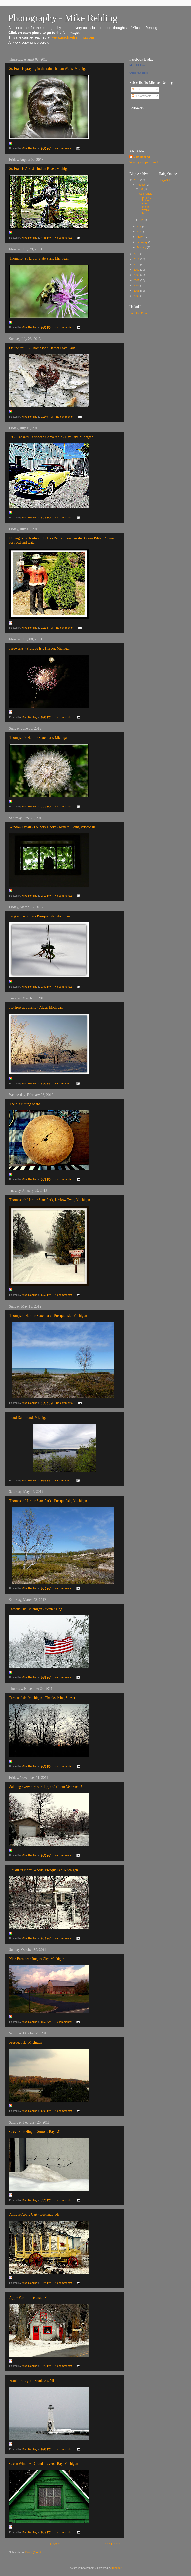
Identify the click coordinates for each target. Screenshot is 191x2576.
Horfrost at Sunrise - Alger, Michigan (36, 1007)
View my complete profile (144, 162)
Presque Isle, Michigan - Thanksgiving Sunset (42, 1698)
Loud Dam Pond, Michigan (28, 1418)
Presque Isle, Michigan (25, 2042)
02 (142, 219)
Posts (137, 89)
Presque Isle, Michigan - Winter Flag (35, 1609)
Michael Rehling (137, 65)
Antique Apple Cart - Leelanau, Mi (34, 2214)
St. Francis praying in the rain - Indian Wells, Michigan (48, 69)
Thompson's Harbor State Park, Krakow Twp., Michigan (49, 1200)
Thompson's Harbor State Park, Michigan (39, 258)
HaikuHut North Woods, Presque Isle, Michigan (43, 1870)
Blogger (116, 2567)
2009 (137, 269)
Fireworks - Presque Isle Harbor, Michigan (39, 648)
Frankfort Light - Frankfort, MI (31, 2381)
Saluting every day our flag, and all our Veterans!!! (45, 1787)
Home (55, 2544)
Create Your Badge (138, 73)
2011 (137, 259)
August (141, 184)
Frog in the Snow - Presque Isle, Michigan (39, 916)
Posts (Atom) (33, 2552)
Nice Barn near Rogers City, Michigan (36, 1959)
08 (142, 189)
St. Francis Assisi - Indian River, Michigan (39, 169)
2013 (137, 180)
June (140, 231)
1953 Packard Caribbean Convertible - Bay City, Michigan (51, 437)
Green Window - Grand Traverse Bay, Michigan (43, 2464)
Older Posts (110, 2544)
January (142, 247)
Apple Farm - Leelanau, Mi (28, 2298)
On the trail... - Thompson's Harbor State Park (42, 348)
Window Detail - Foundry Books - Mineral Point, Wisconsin (52, 827)
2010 (137, 264)
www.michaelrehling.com (73, 37)
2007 (137, 280)
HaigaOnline (166, 180)
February (142, 242)
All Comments (141, 95)
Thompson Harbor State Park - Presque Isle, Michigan (48, 1316)
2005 (137, 290)
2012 (137, 253)
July (139, 226)
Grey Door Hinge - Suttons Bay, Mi (34, 2132)
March (141, 236)
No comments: (63, 148)
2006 (137, 285)
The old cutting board (24, 1104)
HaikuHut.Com (138, 313)
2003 (137, 295)
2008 (137, 274)
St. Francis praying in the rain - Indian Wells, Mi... (145, 203)
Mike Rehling (141, 156)
